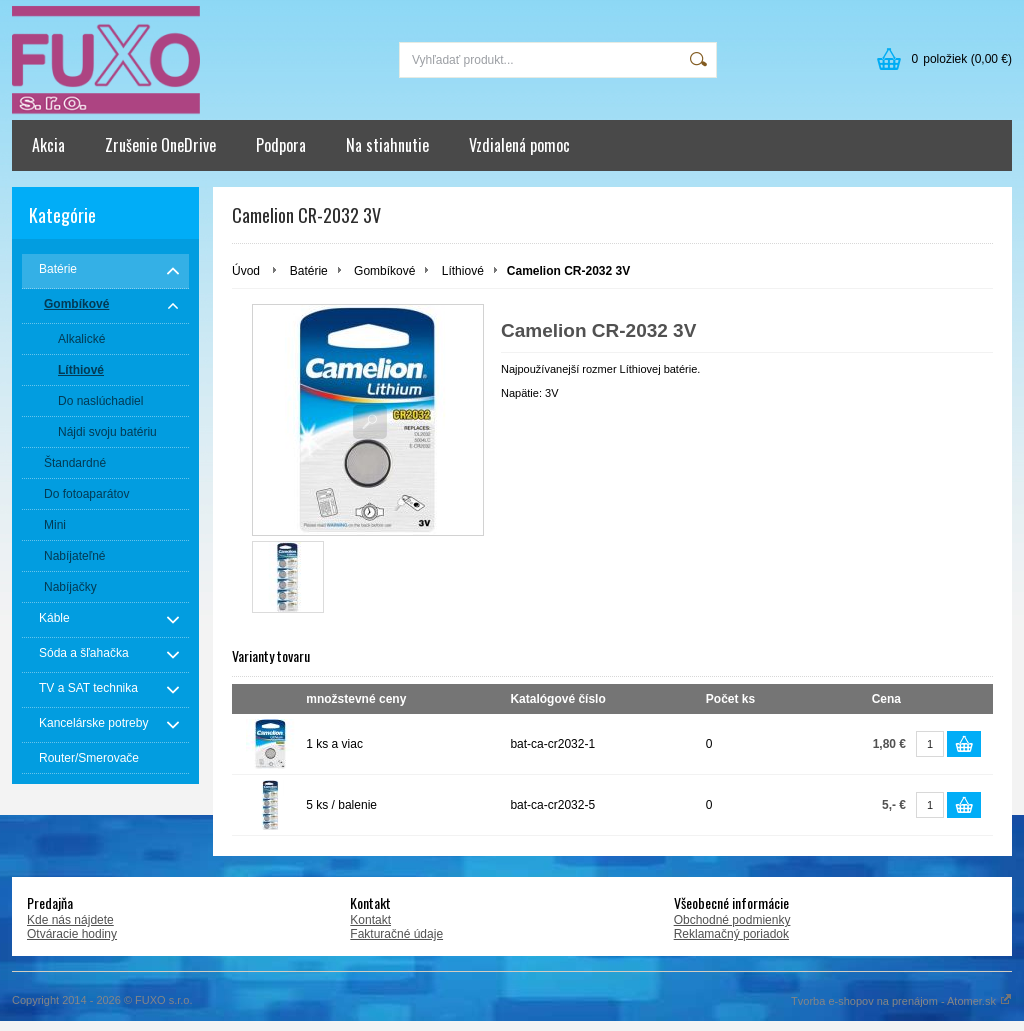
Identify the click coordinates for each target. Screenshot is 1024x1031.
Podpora (281, 145)
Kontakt (370, 920)
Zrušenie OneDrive (160, 145)
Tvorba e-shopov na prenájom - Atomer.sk (901, 1001)
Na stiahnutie (387, 145)
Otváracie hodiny (72, 934)
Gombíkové (384, 271)
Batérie (309, 271)
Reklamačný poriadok (731, 934)
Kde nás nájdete (70, 920)
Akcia (48, 145)
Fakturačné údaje (396, 934)
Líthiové (463, 271)
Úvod (246, 271)
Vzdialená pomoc (519, 145)
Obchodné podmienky (732, 920)
